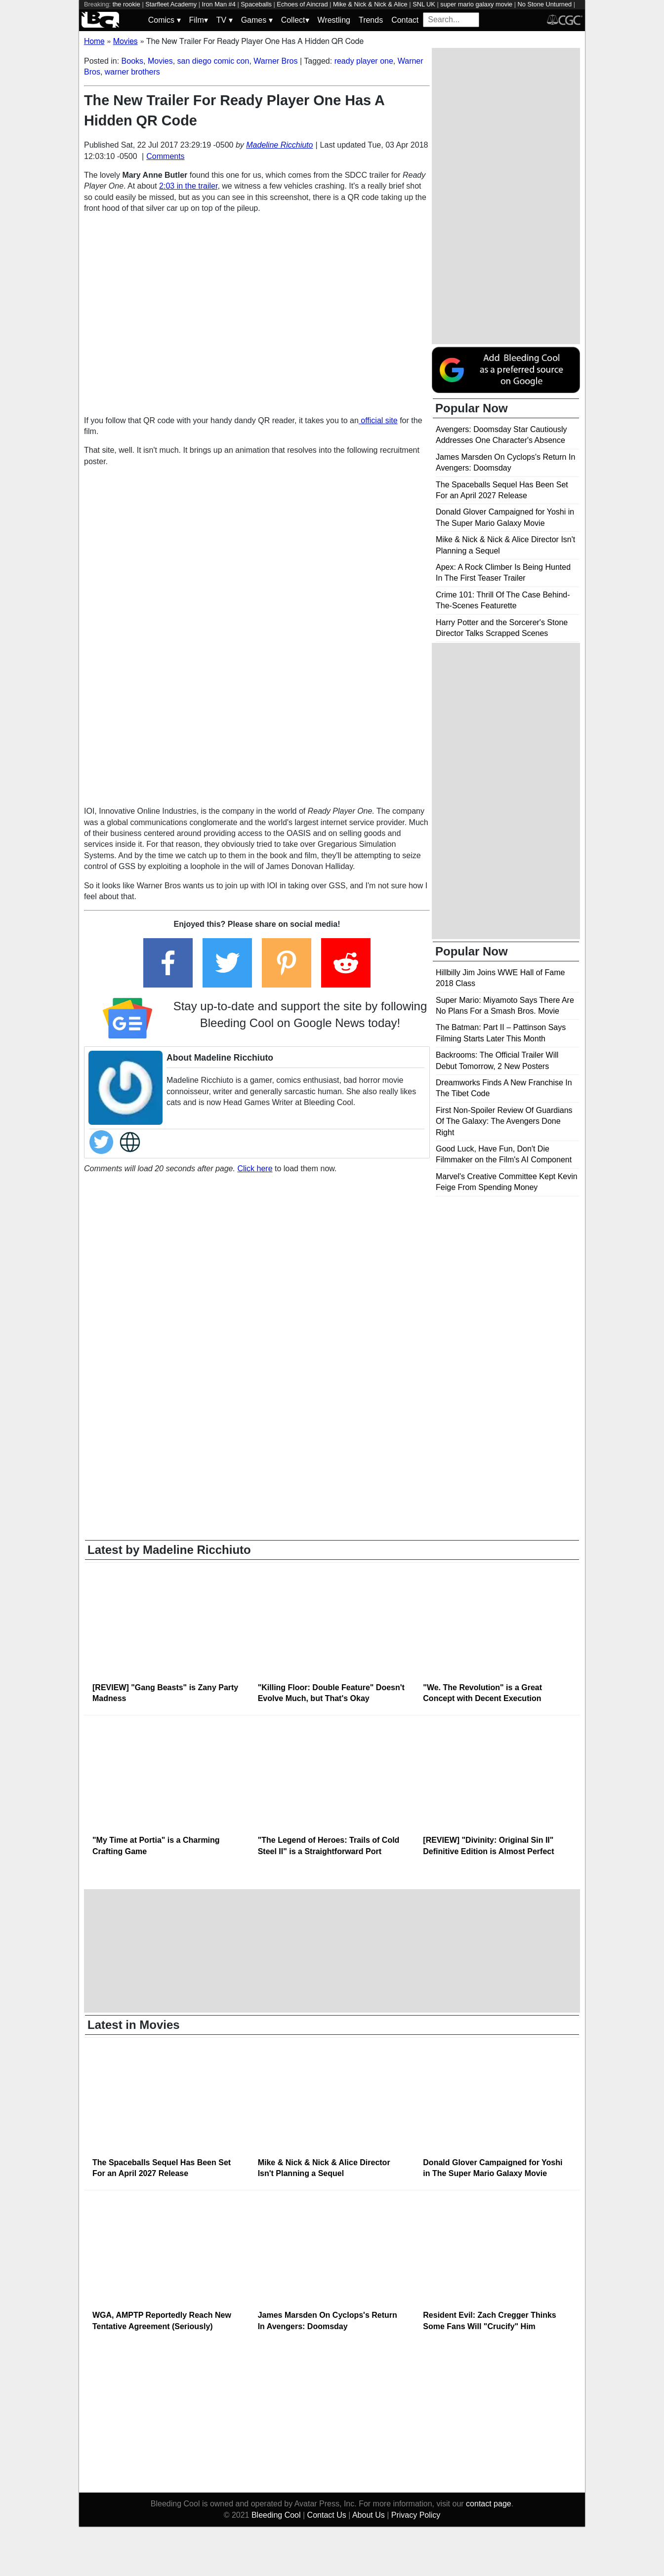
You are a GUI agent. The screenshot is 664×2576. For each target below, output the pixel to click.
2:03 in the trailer (188, 186)
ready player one (363, 61)
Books (132, 61)
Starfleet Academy (171, 4)
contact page (488, 2503)
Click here (254, 1168)
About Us (368, 2515)
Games (257, 20)
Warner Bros (275, 61)
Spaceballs (256, 4)
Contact (404, 20)
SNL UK (424, 4)
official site (378, 420)
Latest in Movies (133, 2024)
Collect (295, 20)
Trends (371, 20)
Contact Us (326, 2515)
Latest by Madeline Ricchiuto (169, 1549)
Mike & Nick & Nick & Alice (370, 4)
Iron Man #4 (219, 4)
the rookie (126, 4)
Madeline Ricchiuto (279, 145)
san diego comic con (213, 61)
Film (198, 20)
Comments (165, 156)
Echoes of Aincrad (302, 4)
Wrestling (334, 20)
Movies (160, 61)
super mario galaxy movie (476, 4)
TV (224, 20)
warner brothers (132, 72)
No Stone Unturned (545, 4)
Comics (164, 20)
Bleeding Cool (276, 2515)
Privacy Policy (416, 2515)
